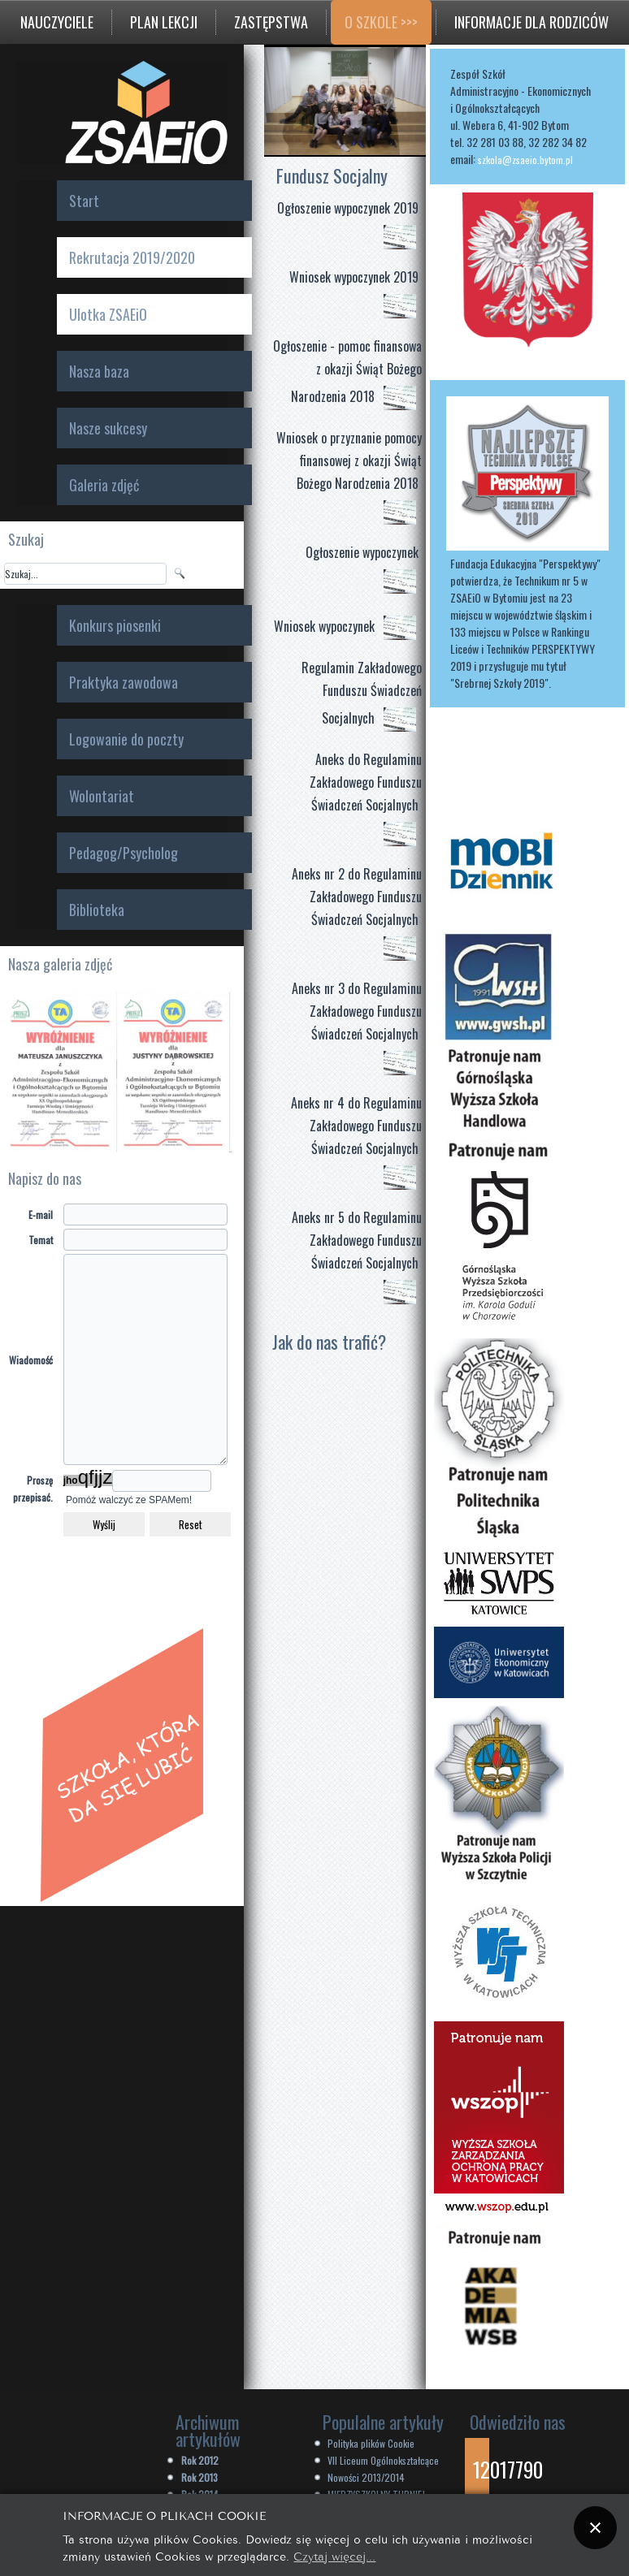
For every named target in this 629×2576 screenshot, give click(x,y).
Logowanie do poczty (126, 739)
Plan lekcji (163, 21)
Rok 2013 (199, 2477)
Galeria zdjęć (104, 484)
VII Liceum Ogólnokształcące (383, 2460)
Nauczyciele (56, 21)
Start (84, 200)
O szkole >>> (381, 21)
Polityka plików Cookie (371, 2443)
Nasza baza (99, 371)
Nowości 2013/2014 (366, 2477)
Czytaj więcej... (334, 2555)
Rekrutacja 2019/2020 (132, 257)
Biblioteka (96, 909)
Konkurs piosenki (115, 625)
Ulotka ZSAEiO (108, 314)
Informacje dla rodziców (531, 21)
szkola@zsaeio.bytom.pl (525, 159)
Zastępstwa (271, 21)
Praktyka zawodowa (123, 682)
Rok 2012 (200, 2460)
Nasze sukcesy (108, 428)
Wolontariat (101, 795)
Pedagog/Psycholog (123, 852)
